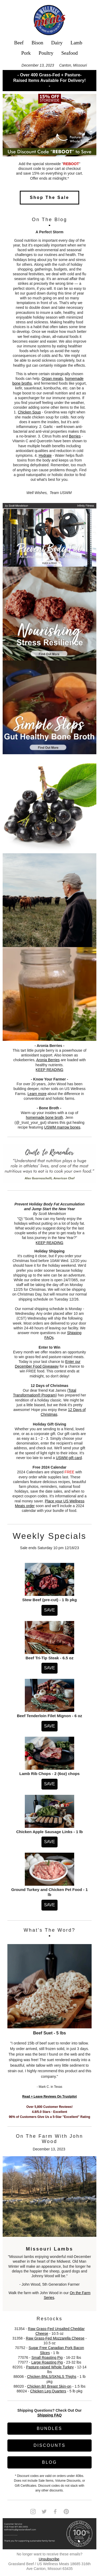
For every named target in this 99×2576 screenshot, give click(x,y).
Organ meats (52, 378)
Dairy (57, 42)
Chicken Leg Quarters (48, 2391)
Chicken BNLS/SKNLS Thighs (51, 2376)
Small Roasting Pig (47, 2357)
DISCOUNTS (49, 2445)
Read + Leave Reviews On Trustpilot (49, 2096)
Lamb (76, 42)
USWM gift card (69, 1458)
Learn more (36, 1094)
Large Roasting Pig (47, 2362)
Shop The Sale (49, 197)
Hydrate (45, 455)
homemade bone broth (44, 1117)
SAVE (49, 1610)
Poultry (46, 53)
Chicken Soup (29, 412)
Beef (19, 42)
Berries (75, 436)
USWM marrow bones (62, 1127)
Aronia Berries (48, 1060)
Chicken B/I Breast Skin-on (49, 2386)
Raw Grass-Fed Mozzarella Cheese (55, 2338)
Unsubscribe (49, 2559)
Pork (26, 53)
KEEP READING (49, 1070)
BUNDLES (49, 2428)
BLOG (49, 2462)
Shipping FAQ (49, 2415)
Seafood (69, 53)
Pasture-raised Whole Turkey (50, 2367)
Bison (37, 42)
